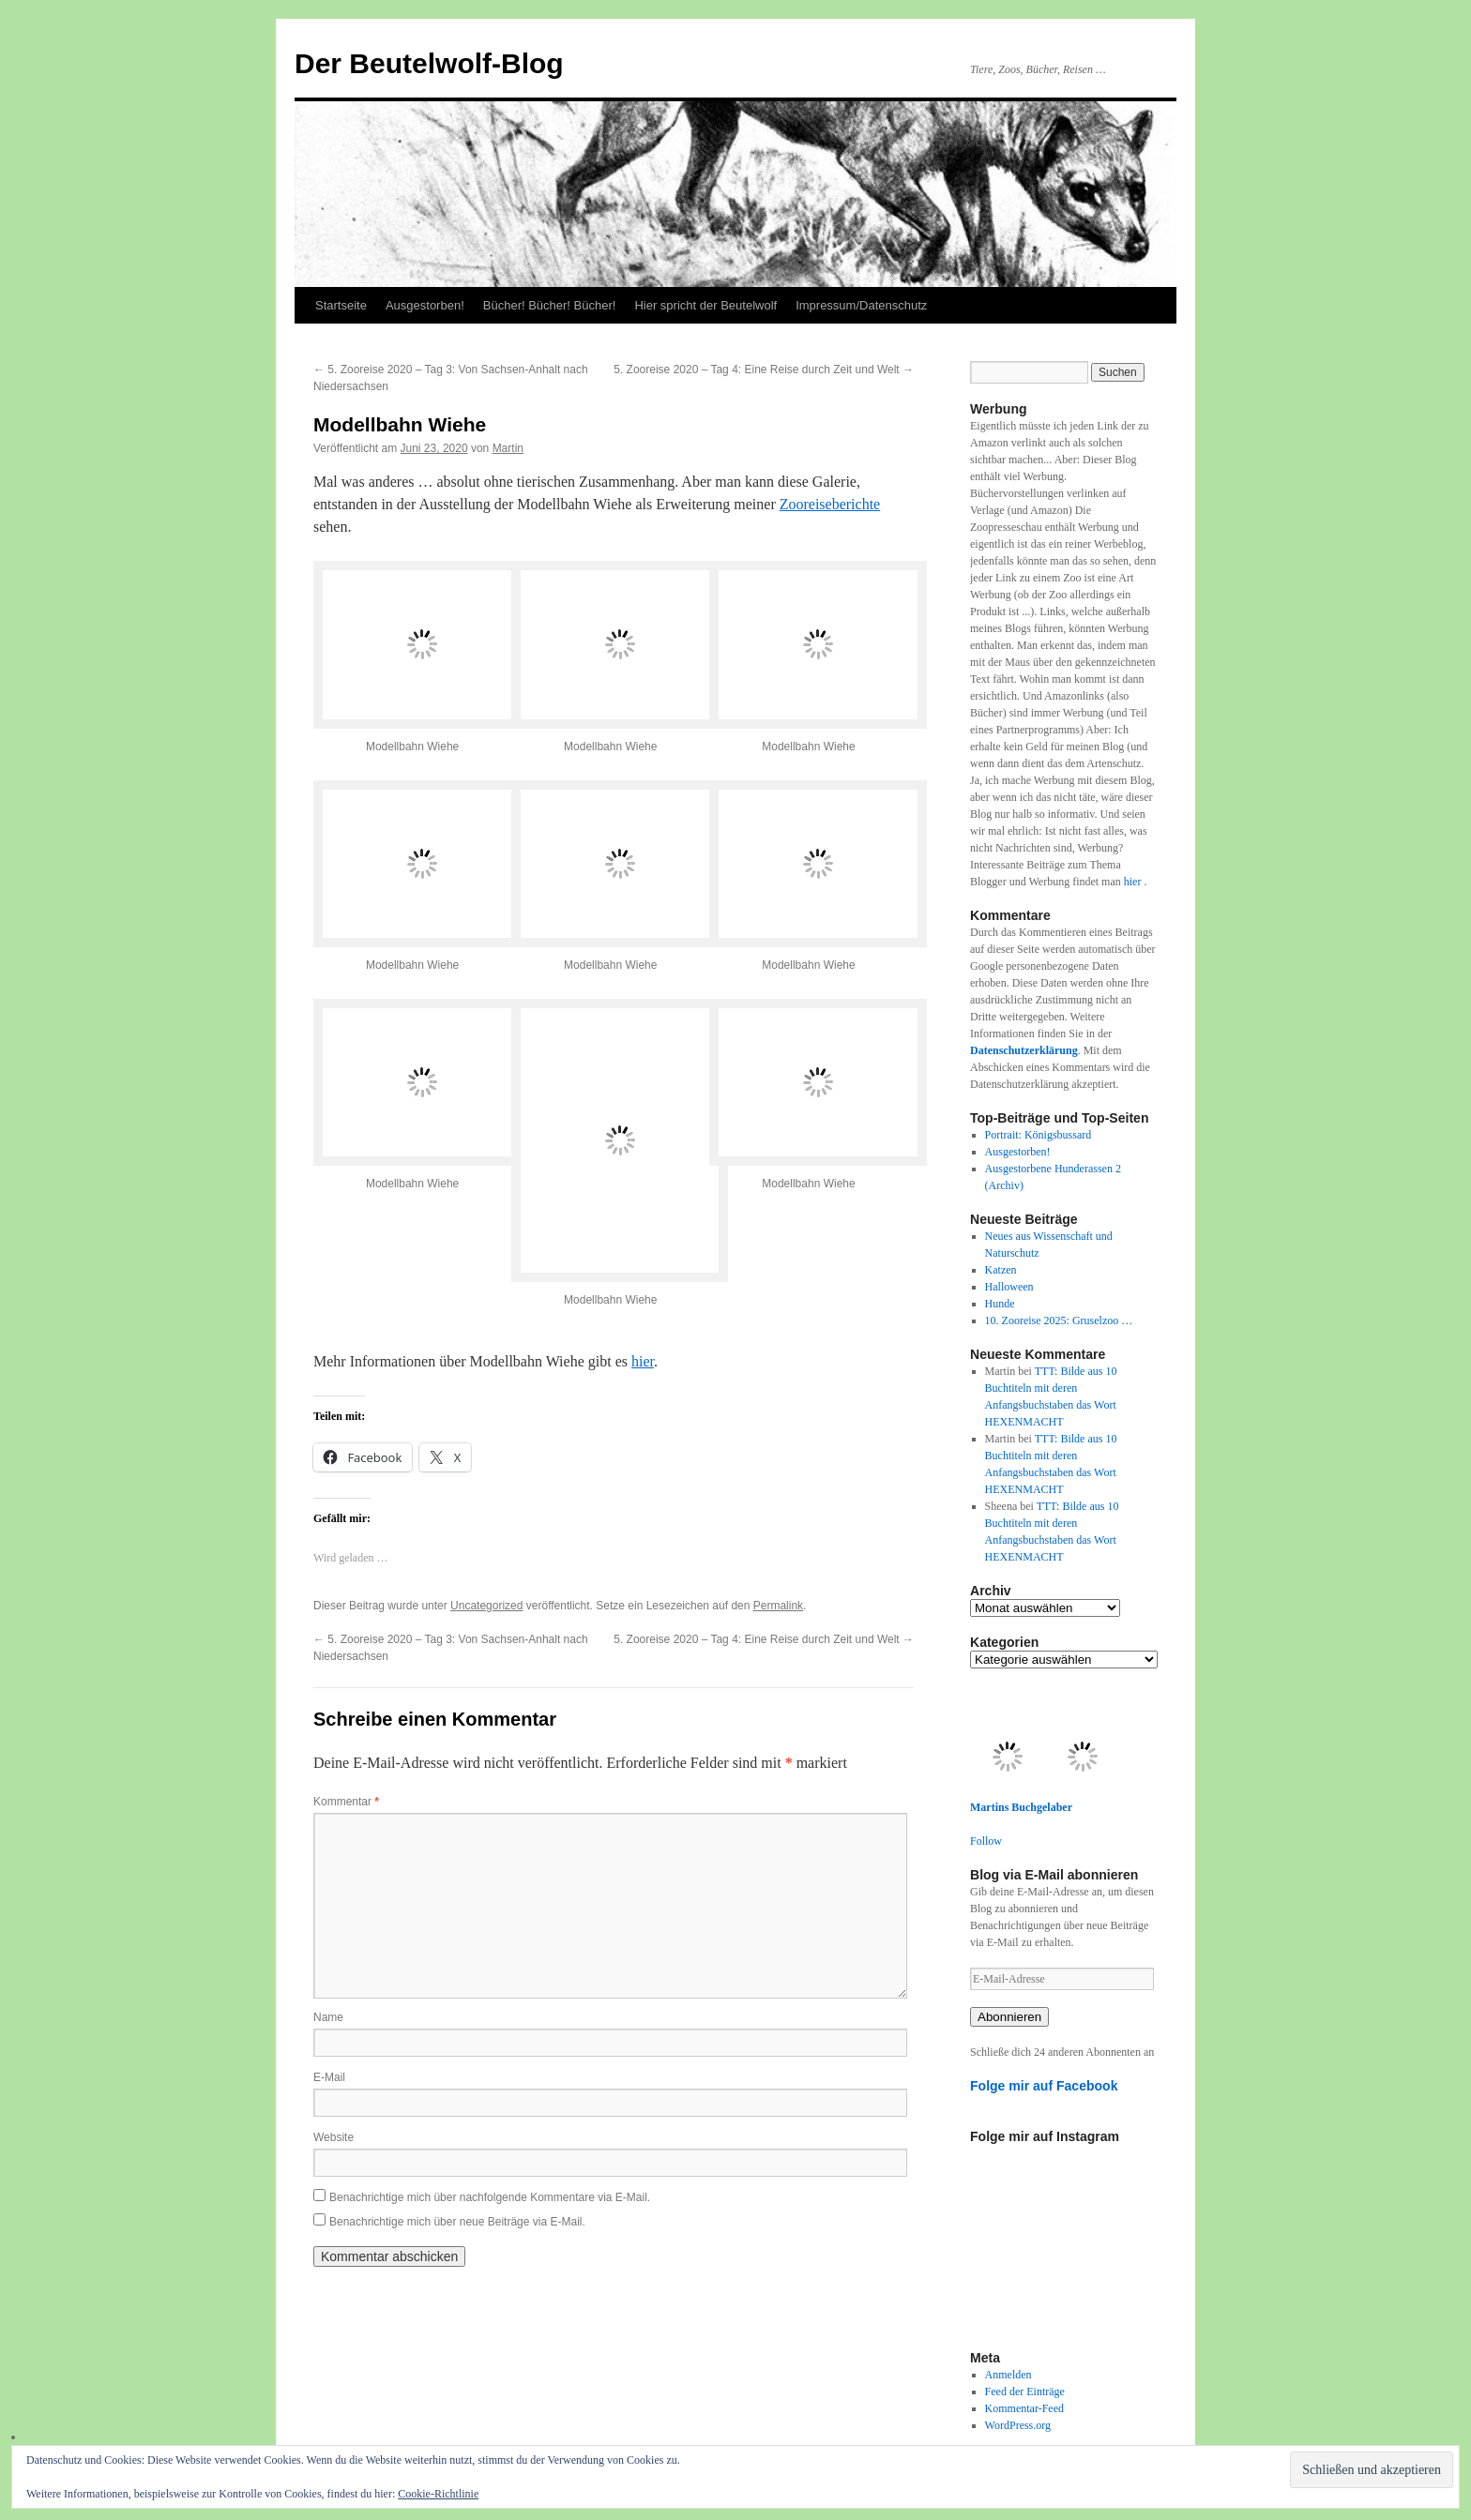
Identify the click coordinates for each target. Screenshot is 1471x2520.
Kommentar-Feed (1024, 2408)
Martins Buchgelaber (1021, 1807)
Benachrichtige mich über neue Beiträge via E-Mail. (457, 2221)
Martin (508, 448)
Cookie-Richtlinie (438, 2493)
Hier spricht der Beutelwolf (705, 305)
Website (333, 2137)
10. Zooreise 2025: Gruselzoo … (1059, 1320)
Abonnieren (1009, 2017)
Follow (986, 1841)
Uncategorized (486, 1605)
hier (642, 1361)
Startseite (341, 305)
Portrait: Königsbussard (1038, 1134)
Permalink (778, 1605)
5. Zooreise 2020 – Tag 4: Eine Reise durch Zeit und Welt (764, 369)
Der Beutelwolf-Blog (429, 63)
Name (328, 2017)
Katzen (1001, 1269)
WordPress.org (1018, 2425)
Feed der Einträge (1025, 2391)
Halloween (1009, 1286)
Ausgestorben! (425, 305)
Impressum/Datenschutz (861, 305)
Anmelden (1008, 2374)
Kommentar (346, 1801)
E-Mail (329, 2077)
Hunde (1000, 1303)
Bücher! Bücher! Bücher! (549, 305)
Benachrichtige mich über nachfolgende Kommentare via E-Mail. (489, 2197)
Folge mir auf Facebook (1044, 2085)
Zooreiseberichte (830, 504)
